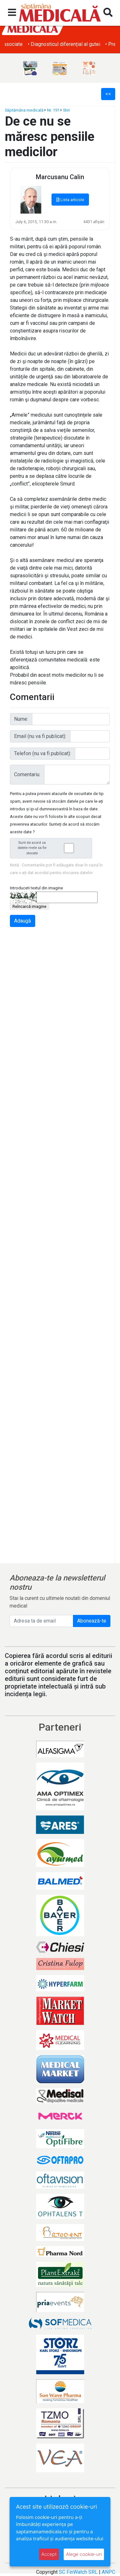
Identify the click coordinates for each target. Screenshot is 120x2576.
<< (108, 94)
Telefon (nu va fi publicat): (42, 753)
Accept (49, 2554)
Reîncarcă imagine (29, 906)
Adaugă (22, 921)
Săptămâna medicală (24, 110)
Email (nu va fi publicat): (40, 736)
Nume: (21, 719)
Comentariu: (27, 774)
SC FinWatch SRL (78, 2572)
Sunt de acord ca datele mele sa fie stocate (53, 848)
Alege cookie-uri (84, 2554)
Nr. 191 (53, 110)
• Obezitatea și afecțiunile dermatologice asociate (60, 44)
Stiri (66, 110)
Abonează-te (91, 1621)
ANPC (108, 2572)
